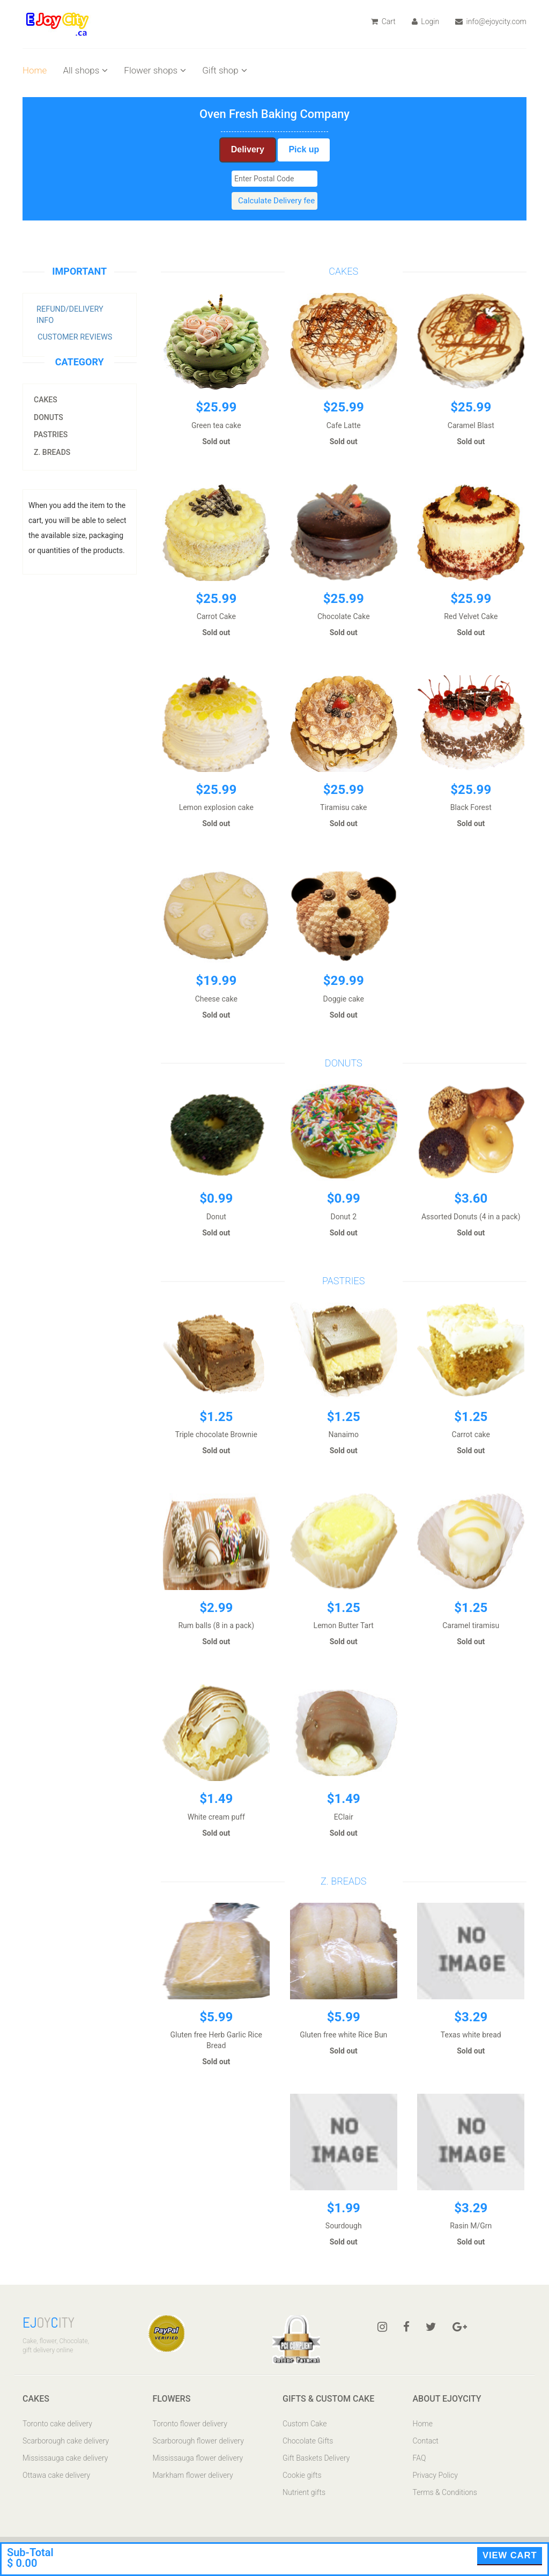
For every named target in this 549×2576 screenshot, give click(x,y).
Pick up (303, 149)
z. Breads (52, 452)
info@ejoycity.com (490, 21)
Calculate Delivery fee (276, 200)
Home (35, 70)
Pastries (51, 434)
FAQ (419, 2458)
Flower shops (155, 70)
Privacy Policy (435, 2475)
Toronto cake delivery (57, 2423)
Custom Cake (305, 2423)
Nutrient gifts (304, 2492)
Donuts (48, 417)
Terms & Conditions (445, 2492)
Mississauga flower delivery (198, 2458)
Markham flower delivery (193, 2475)
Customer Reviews (75, 337)
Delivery (247, 149)
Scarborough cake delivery (66, 2441)
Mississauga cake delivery (65, 2458)
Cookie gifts (302, 2475)
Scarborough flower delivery (198, 2441)
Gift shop (224, 70)
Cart (383, 21)
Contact (426, 2441)
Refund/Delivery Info (69, 315)
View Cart (510, 2555)
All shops (85, 70)
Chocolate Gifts (308, 2441)
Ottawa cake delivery (56, 2475)
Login (425, 21)
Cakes (45, 399)
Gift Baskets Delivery (316, 2458)
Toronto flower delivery (190, 2423)
